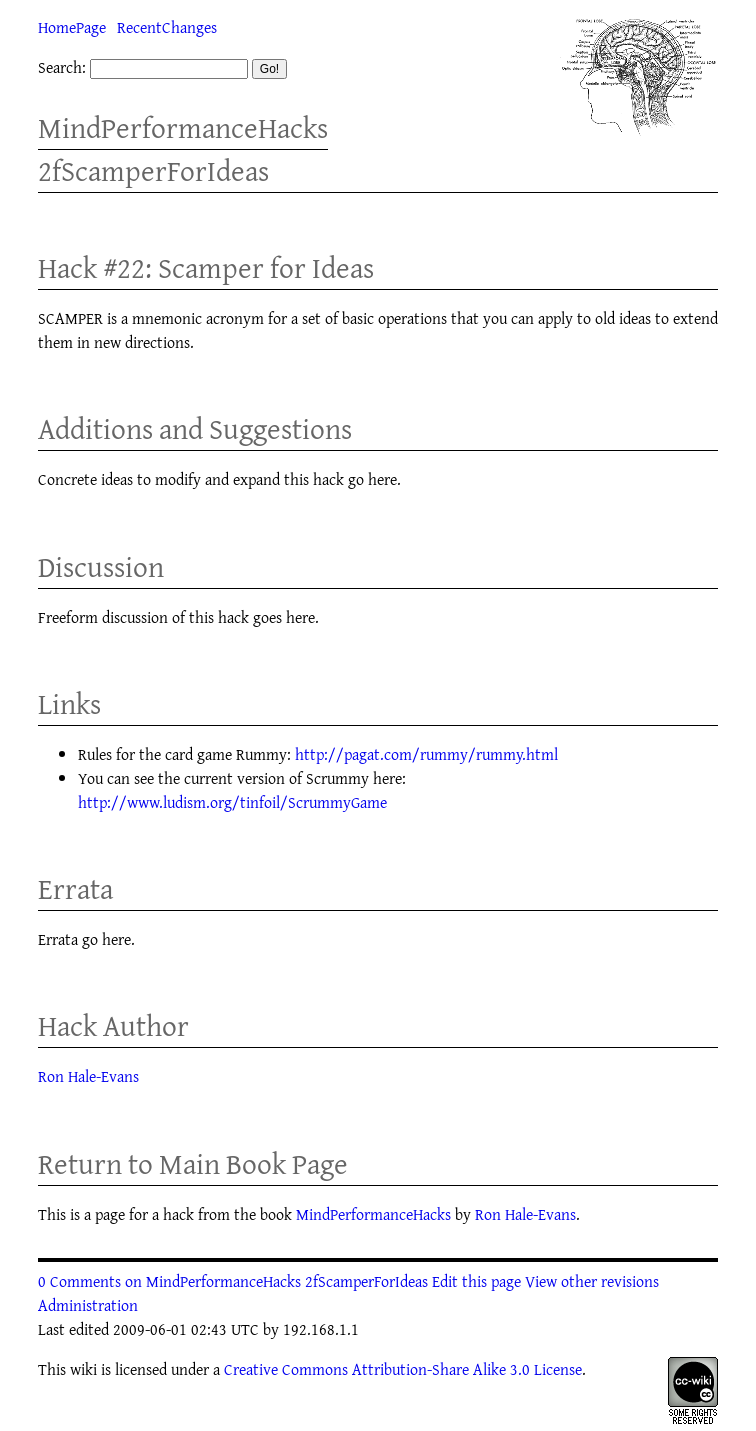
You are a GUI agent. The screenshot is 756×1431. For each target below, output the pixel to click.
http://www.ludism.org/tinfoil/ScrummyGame (232, 802)
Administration (88, 1305)
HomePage (72, 27)
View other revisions (592, 1281)
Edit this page (476, 1281)
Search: (62, 67)
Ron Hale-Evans (88, 1076)
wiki (83, 1369)
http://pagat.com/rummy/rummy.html (426, 754)
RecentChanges (167, 27)
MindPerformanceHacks (373, 1214)
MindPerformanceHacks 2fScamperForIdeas (183, 149)
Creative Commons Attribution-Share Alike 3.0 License (403, 1369)
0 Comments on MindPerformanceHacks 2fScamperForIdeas (233, 1281)
